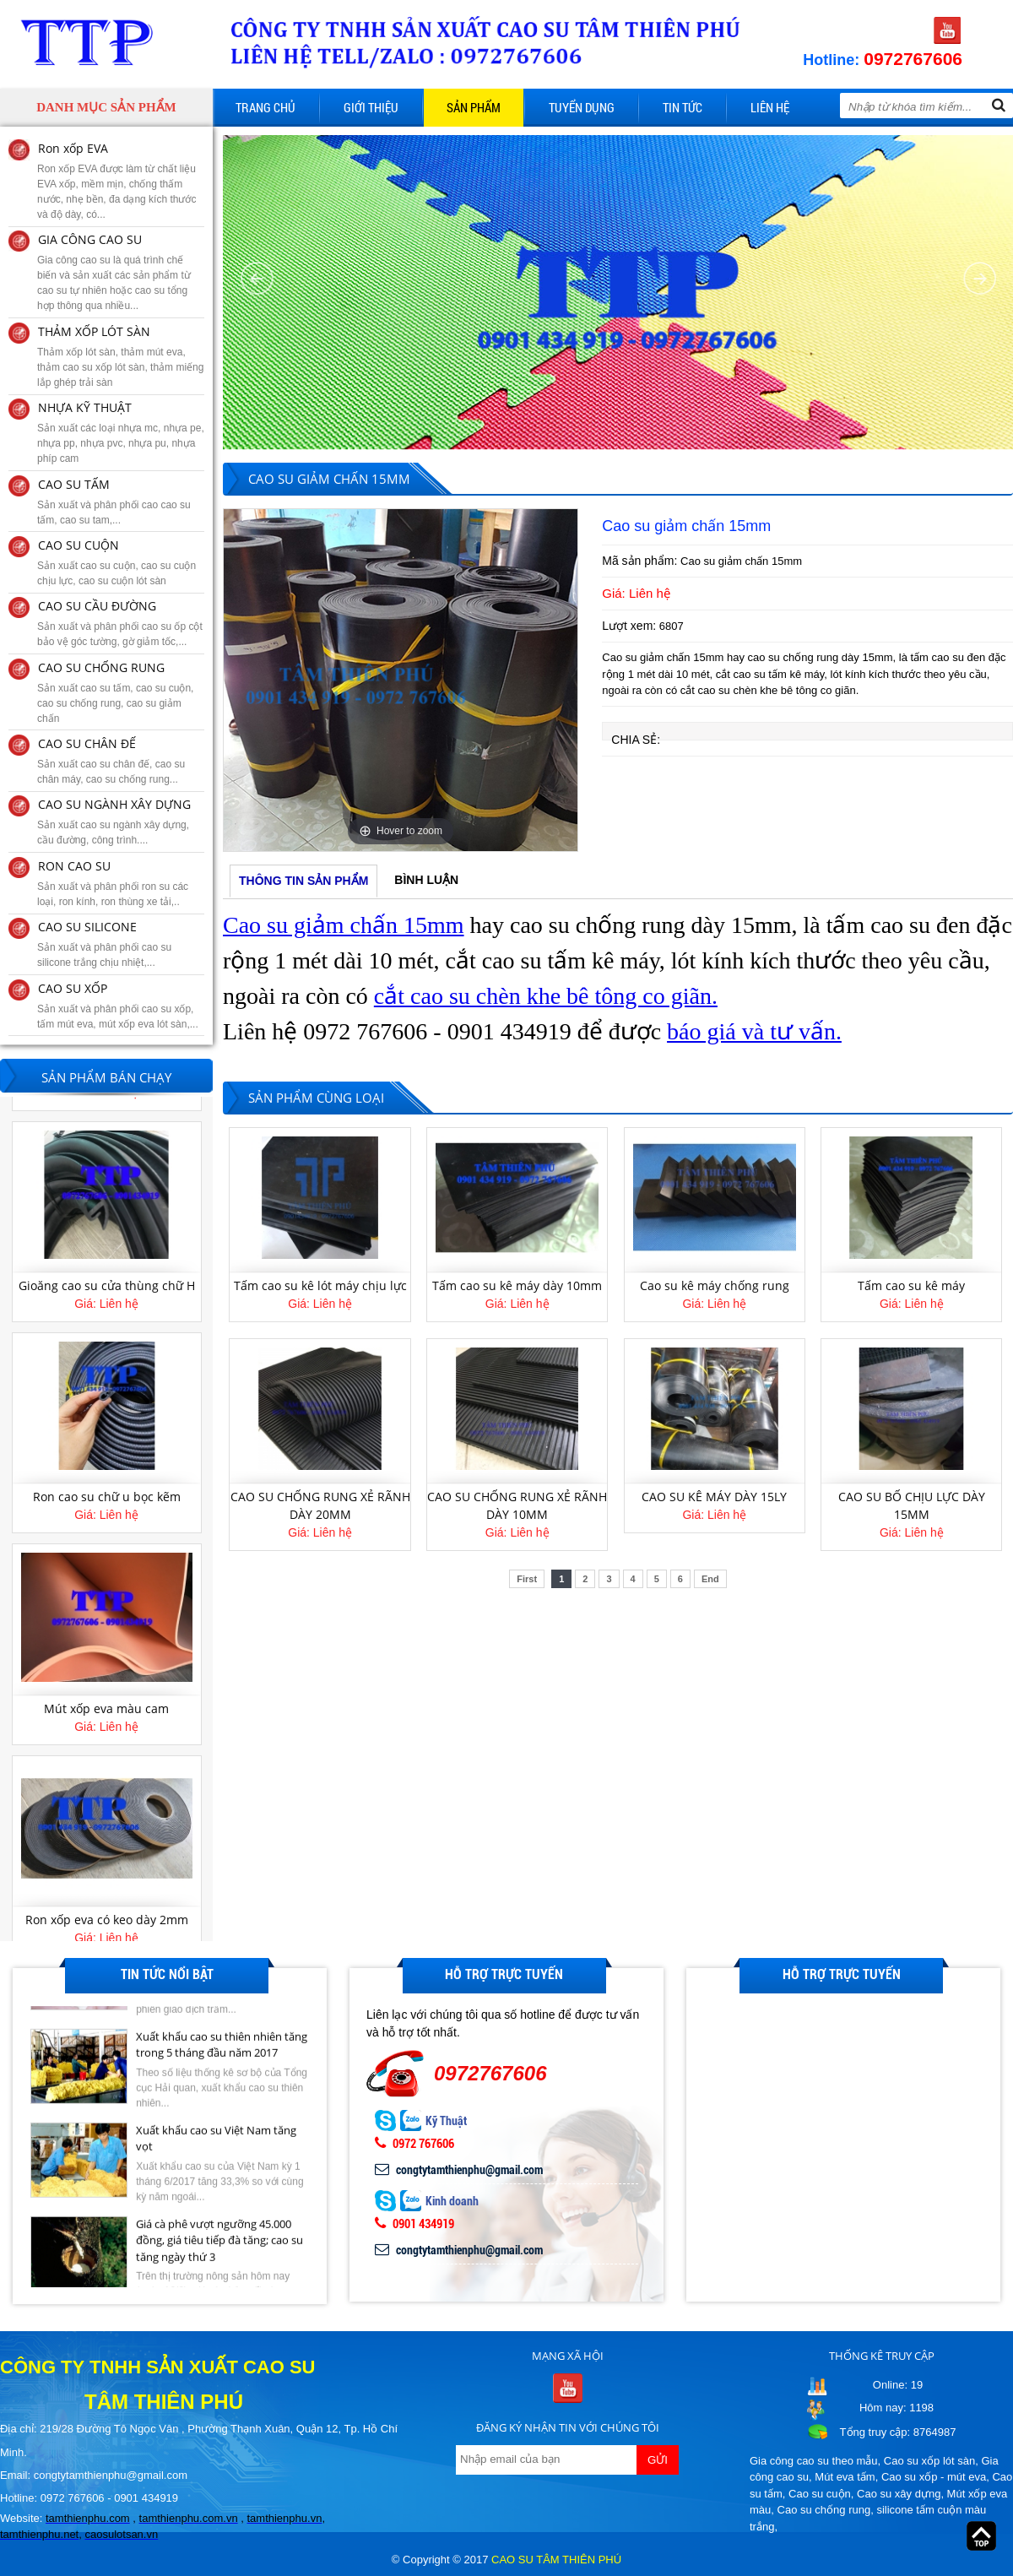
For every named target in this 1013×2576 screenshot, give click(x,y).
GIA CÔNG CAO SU (90, 239)
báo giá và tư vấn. (754, 1031)
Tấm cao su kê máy (911, 1285)
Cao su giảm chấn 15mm (343, 925)
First (527, 1579)
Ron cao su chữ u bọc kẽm (107, 1498)
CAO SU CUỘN (78, 545)
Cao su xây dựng (898, 2493)
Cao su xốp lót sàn (929, 2460)
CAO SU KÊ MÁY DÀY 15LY (714, 1497)
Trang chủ (265, 107)
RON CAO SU (74, 866)
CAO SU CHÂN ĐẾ (87, 743)
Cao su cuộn (819, 2493)
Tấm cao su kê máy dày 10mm (517, 1285)
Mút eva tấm (845, 2476)
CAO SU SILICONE (87, 927)
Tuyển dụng (582, 107)
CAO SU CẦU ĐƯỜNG (97, 606)
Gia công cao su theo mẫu (814, 2460)
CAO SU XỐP (72, 988)
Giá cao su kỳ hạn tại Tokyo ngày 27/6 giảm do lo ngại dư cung (217, 2015)
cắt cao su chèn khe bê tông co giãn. (546, 996)
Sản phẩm (474, 107)
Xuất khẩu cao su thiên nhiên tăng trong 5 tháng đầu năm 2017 (221, 2109)
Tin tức (682, 107)
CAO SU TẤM (74, 484)
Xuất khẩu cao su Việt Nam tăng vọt (216, 2203)
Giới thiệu (371, 107)
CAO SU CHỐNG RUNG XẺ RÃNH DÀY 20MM (320, 1505)
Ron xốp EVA (73, 148)
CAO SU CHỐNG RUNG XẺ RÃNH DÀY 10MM (517, 1505)
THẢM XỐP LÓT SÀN (94, 331)
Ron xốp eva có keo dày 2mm (106, 1920)
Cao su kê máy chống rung (714, 1285)
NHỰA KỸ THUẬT (85, 407)
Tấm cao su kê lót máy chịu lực (320, 1285)
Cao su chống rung (824, 2509)
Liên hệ (769, 107)
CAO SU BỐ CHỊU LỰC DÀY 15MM (911, 1505)
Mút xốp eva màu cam (106, 1709)
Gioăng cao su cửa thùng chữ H (107, 1286)
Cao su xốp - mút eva (933, 2476)
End (710, 1579)
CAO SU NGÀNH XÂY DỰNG (114, 804)
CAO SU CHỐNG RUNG (101, 667)
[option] (400, 680)
